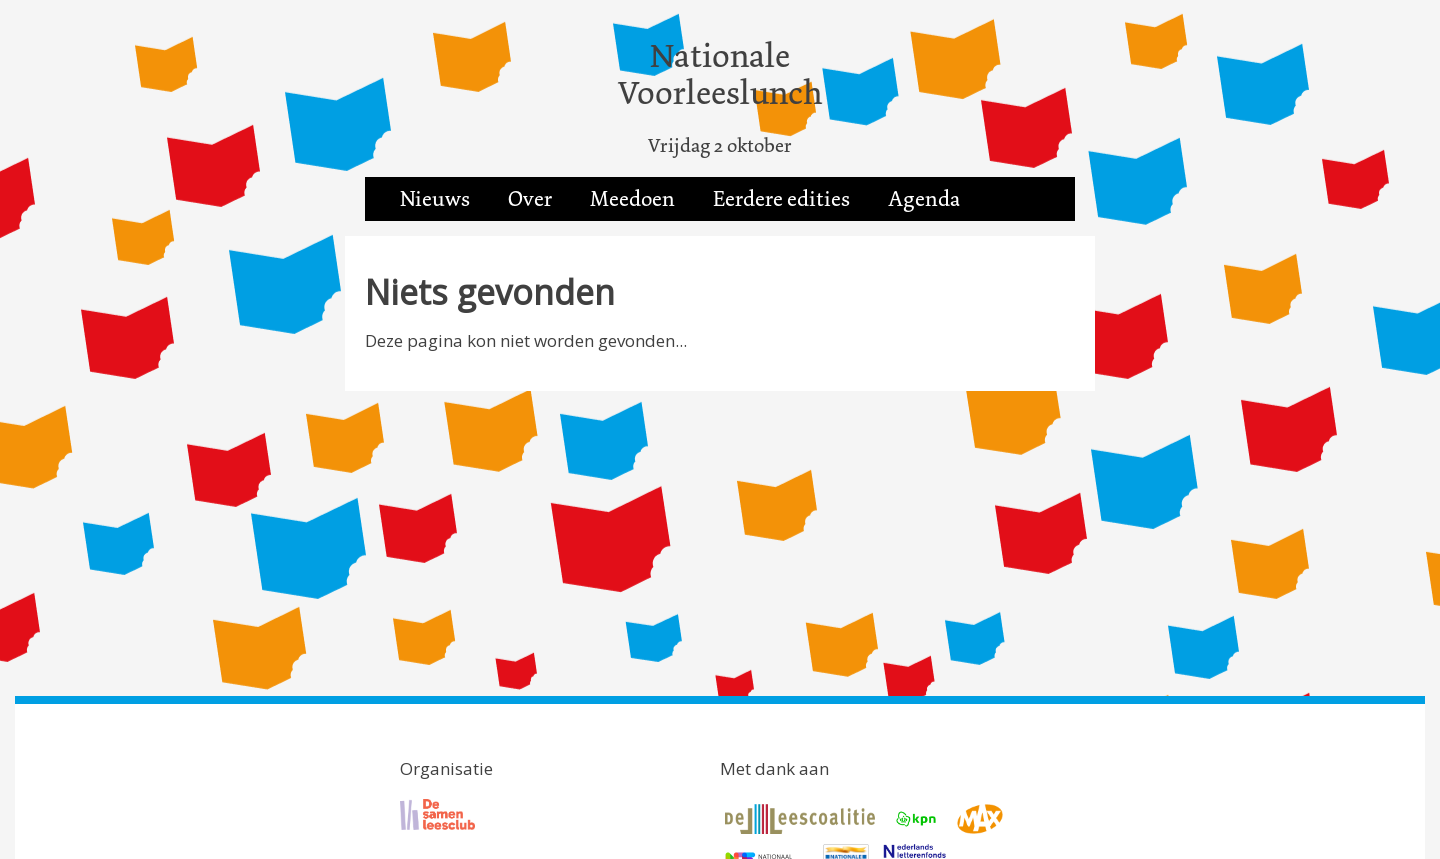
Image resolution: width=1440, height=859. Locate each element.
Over (530, 199)
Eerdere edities (781, 199)
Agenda (924, 199)
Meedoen (632, 199)
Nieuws (435, 199)
